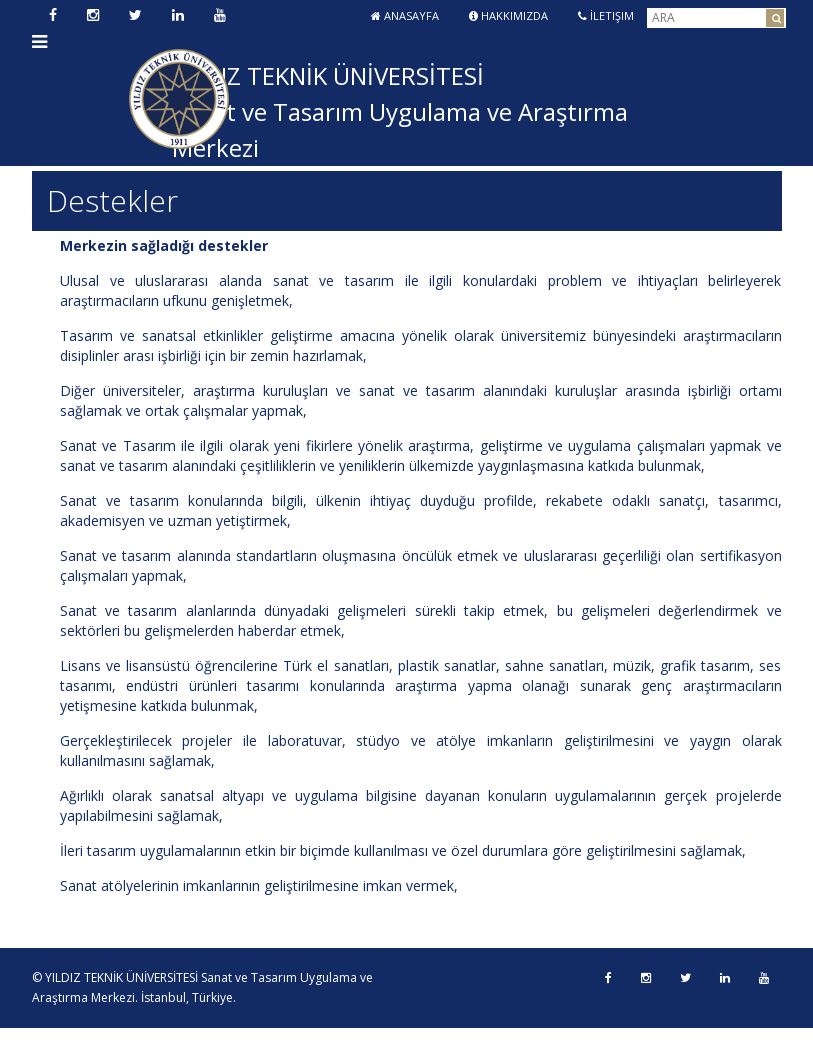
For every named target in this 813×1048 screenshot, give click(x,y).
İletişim (606, 15)
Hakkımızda (508, 15)
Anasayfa (405, 15)
